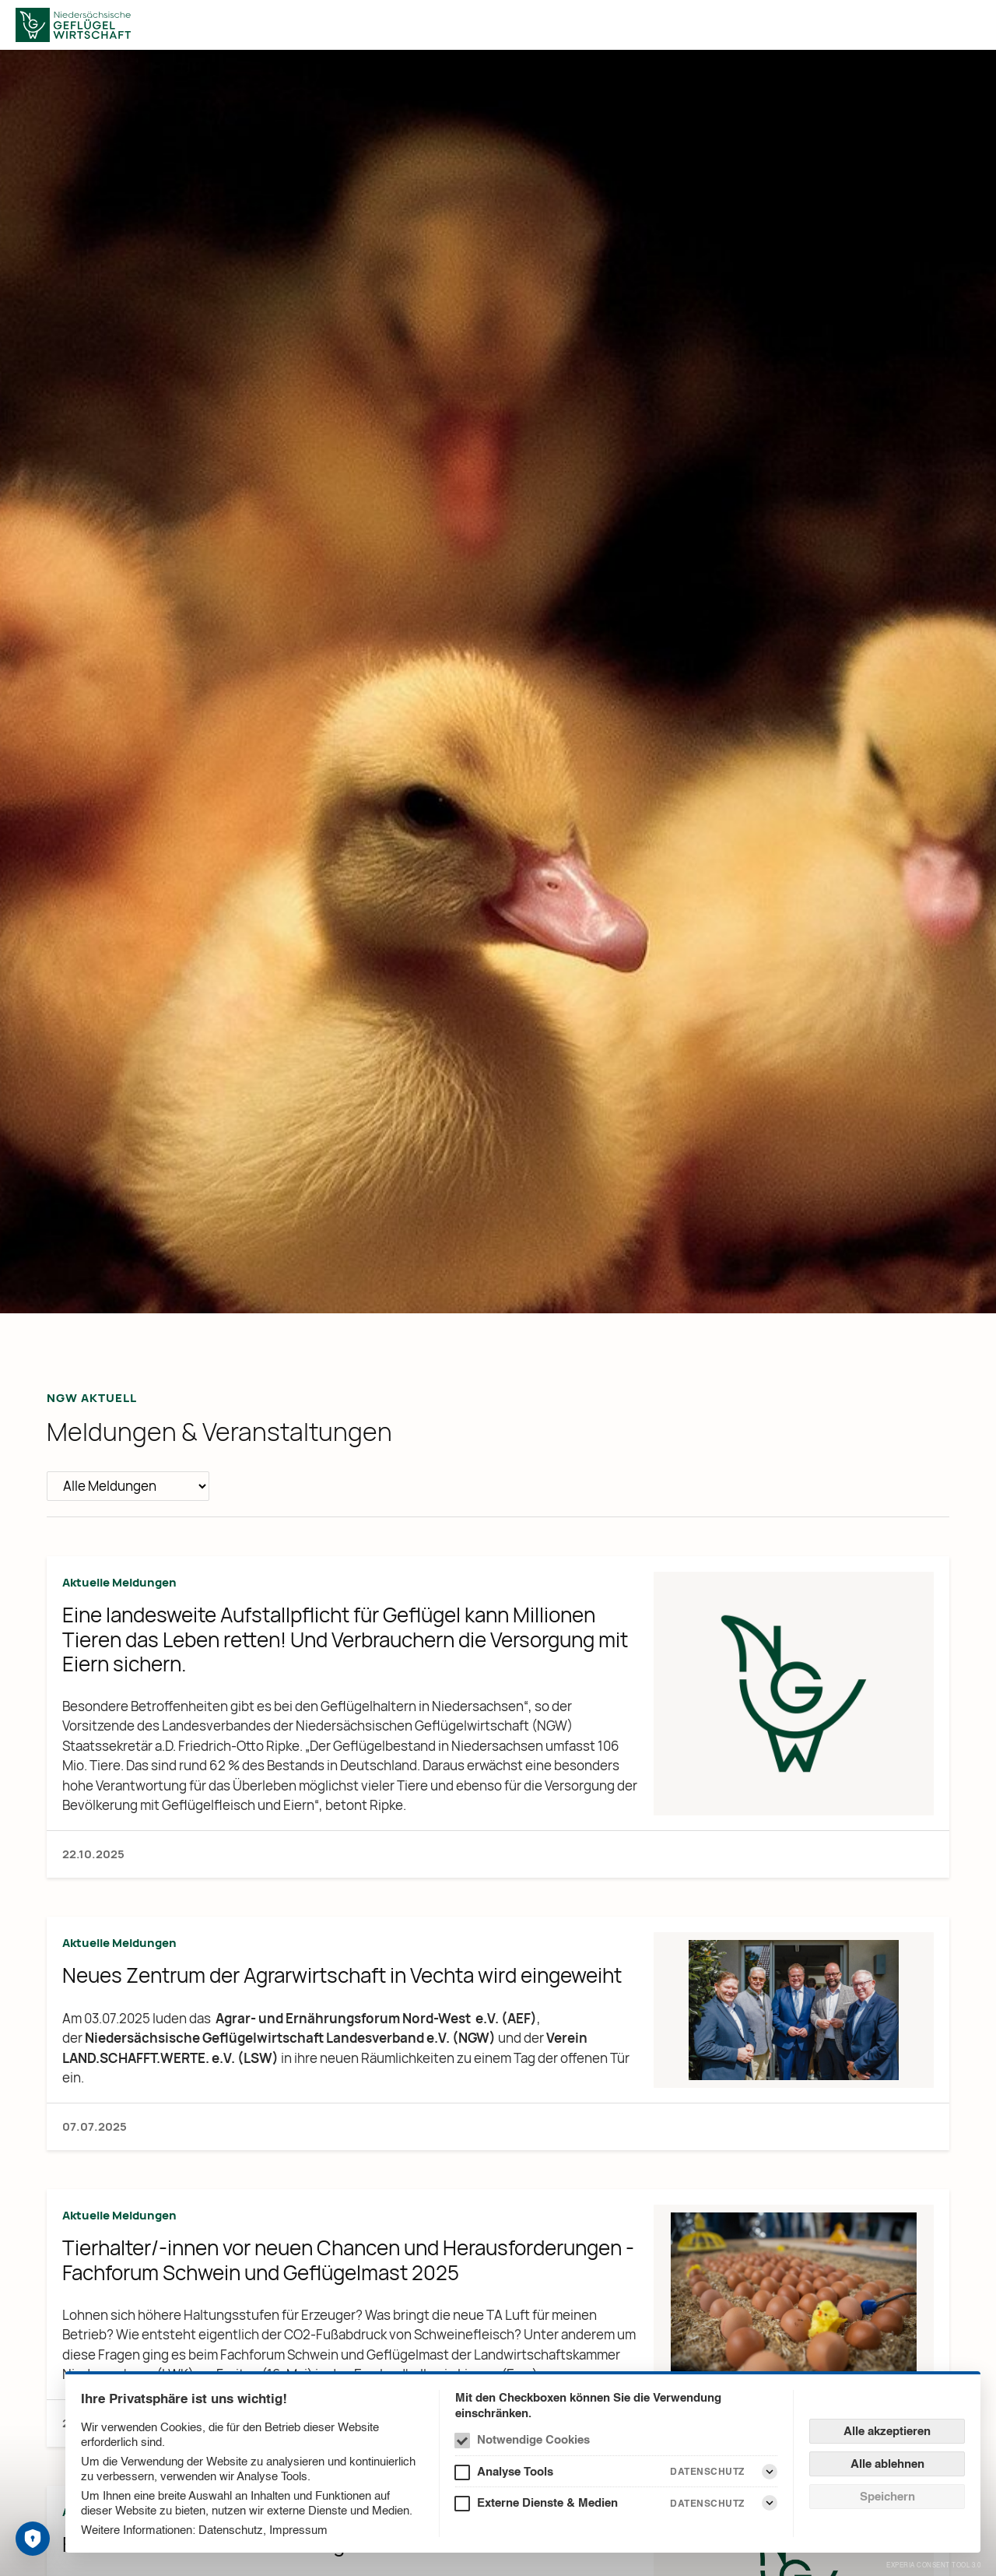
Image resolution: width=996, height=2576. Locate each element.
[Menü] (971, 25)
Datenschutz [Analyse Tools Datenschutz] (707, 2471)
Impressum (298, 2529)
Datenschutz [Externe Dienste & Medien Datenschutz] (707, 2503)
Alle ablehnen (887, 2463)
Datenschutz (230, 2529)
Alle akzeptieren (887, 2430)
